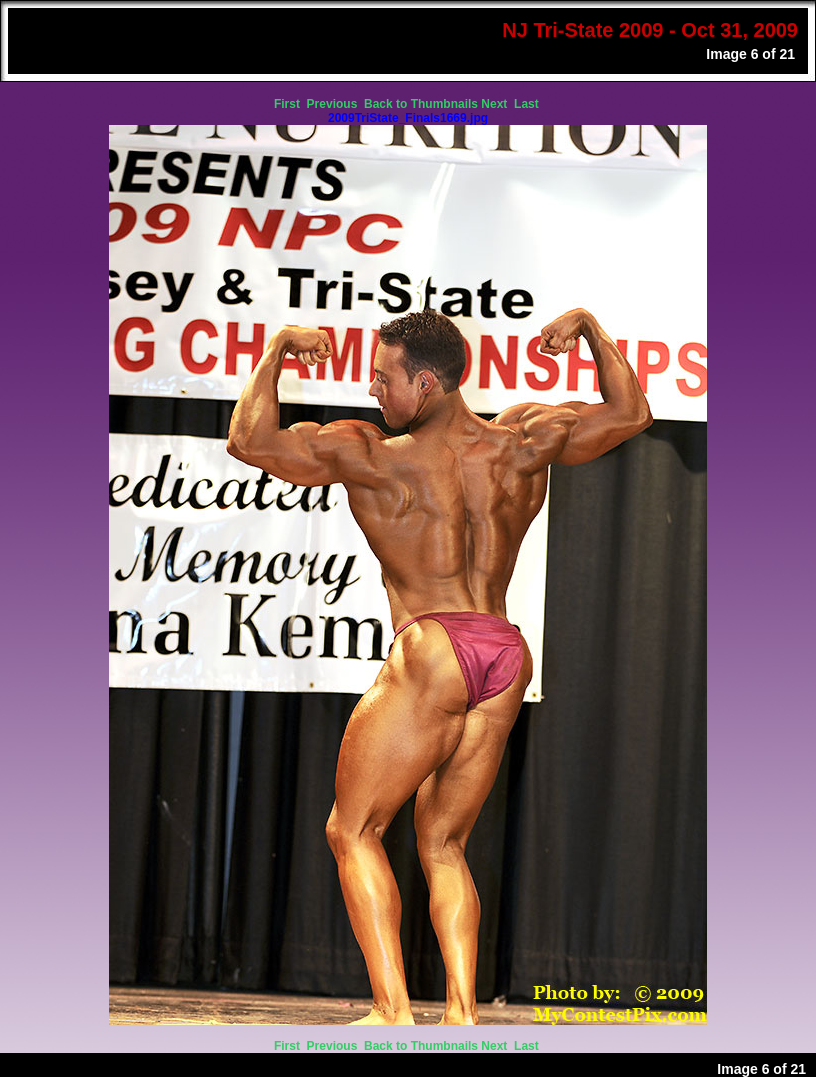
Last (528, 104)
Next (495, 104)
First (288, 104)
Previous (334, 104)
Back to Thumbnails (421, 104)
